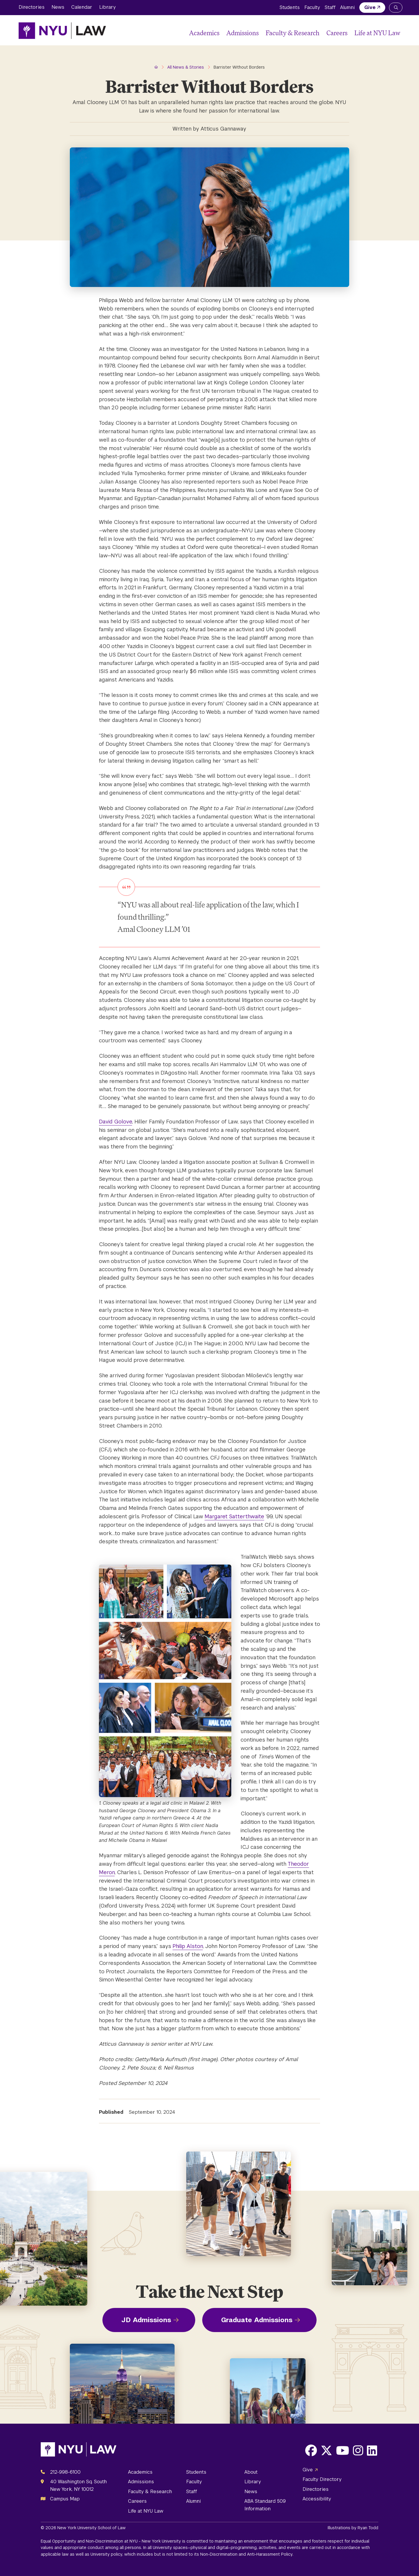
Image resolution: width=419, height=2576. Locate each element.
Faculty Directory (322, 2479)
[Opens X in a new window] (326, 2450)
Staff (330, 7)
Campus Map (65, 2499)
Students (290, 7)
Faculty (312, 7)
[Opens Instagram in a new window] (358, 2450)
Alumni (347, 7)
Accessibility (317, 2499)
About (251, 2472)
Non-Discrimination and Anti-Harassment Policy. (246, 2554)
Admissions (242, 32)
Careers (336, 32)
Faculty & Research (292, 32)
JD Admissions (146, 2320)
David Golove (115, 1121)
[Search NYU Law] (395, 8)
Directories (32, 7)
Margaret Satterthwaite (234, 1516)
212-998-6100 (65, 2472)
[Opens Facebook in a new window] (311, 2450)
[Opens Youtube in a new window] (342, 2450)
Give (370, 7)
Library (107, 7)
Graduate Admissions (256, 2320)
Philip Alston (188, 1946)
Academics (204, 32)
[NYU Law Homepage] (62, 30)
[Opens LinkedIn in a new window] (372, 2450)
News (58, 7)
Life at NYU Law (377, 32)
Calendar (81, 7)
